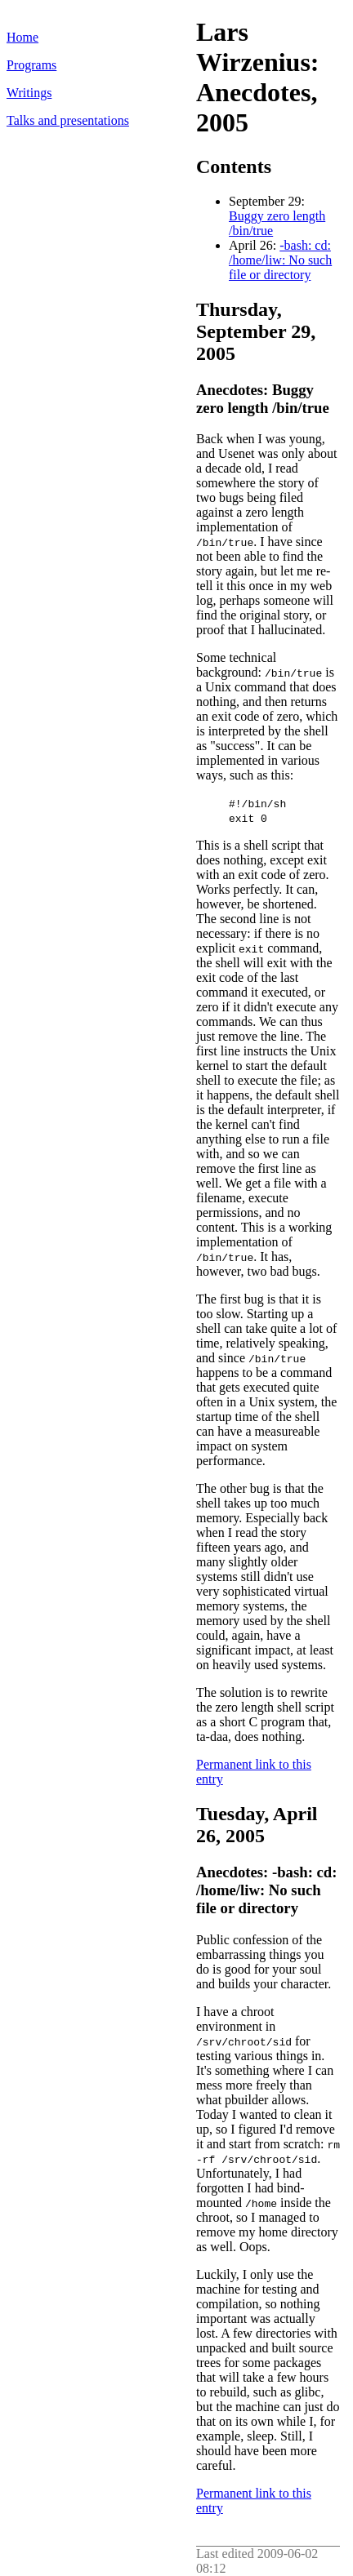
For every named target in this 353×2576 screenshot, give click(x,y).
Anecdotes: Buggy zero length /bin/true (262, 398)
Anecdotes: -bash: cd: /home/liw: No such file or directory (266, 1889)
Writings (29, 93)
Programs (31, 65)
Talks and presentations (68, 120)
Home (22, 37)
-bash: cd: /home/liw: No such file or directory (280, 260)
